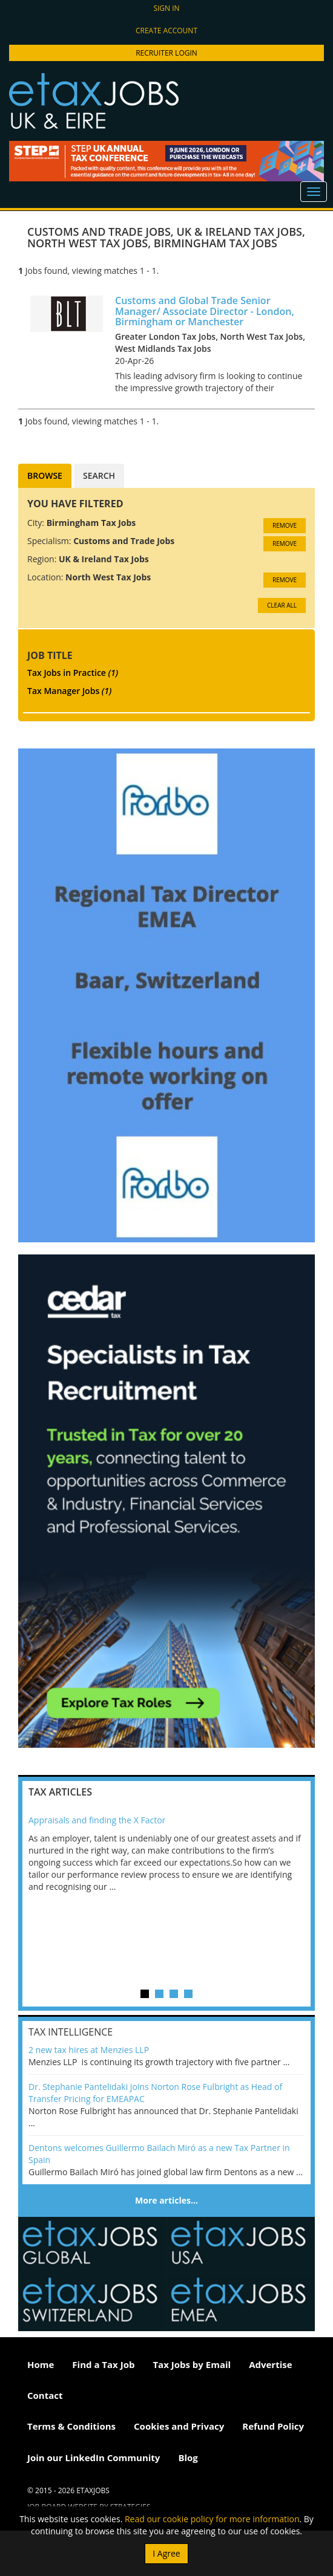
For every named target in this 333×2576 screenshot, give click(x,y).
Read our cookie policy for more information (212, 2519)
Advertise (270, 2364)
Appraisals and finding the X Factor (96, 1820)
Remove (284, 525)
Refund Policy (273, 2426)
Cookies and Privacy (179, 2426)
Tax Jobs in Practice (72, 672)
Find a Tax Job (103, 2364)
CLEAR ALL (282, 605)
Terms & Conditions (71, 2426)
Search (99, 475)
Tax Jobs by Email (192, 2364)
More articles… (166, 2200)
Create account (166, 30)
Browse (44, 475)
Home (40, 2364)
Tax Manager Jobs (69, 690)
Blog (187, 2457)
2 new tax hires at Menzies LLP (88, 2049)
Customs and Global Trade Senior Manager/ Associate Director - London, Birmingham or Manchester (204, 311)
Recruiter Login (166, 53)
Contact (45, 2395)
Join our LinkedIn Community (93, 2457)
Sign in (166, 8)
